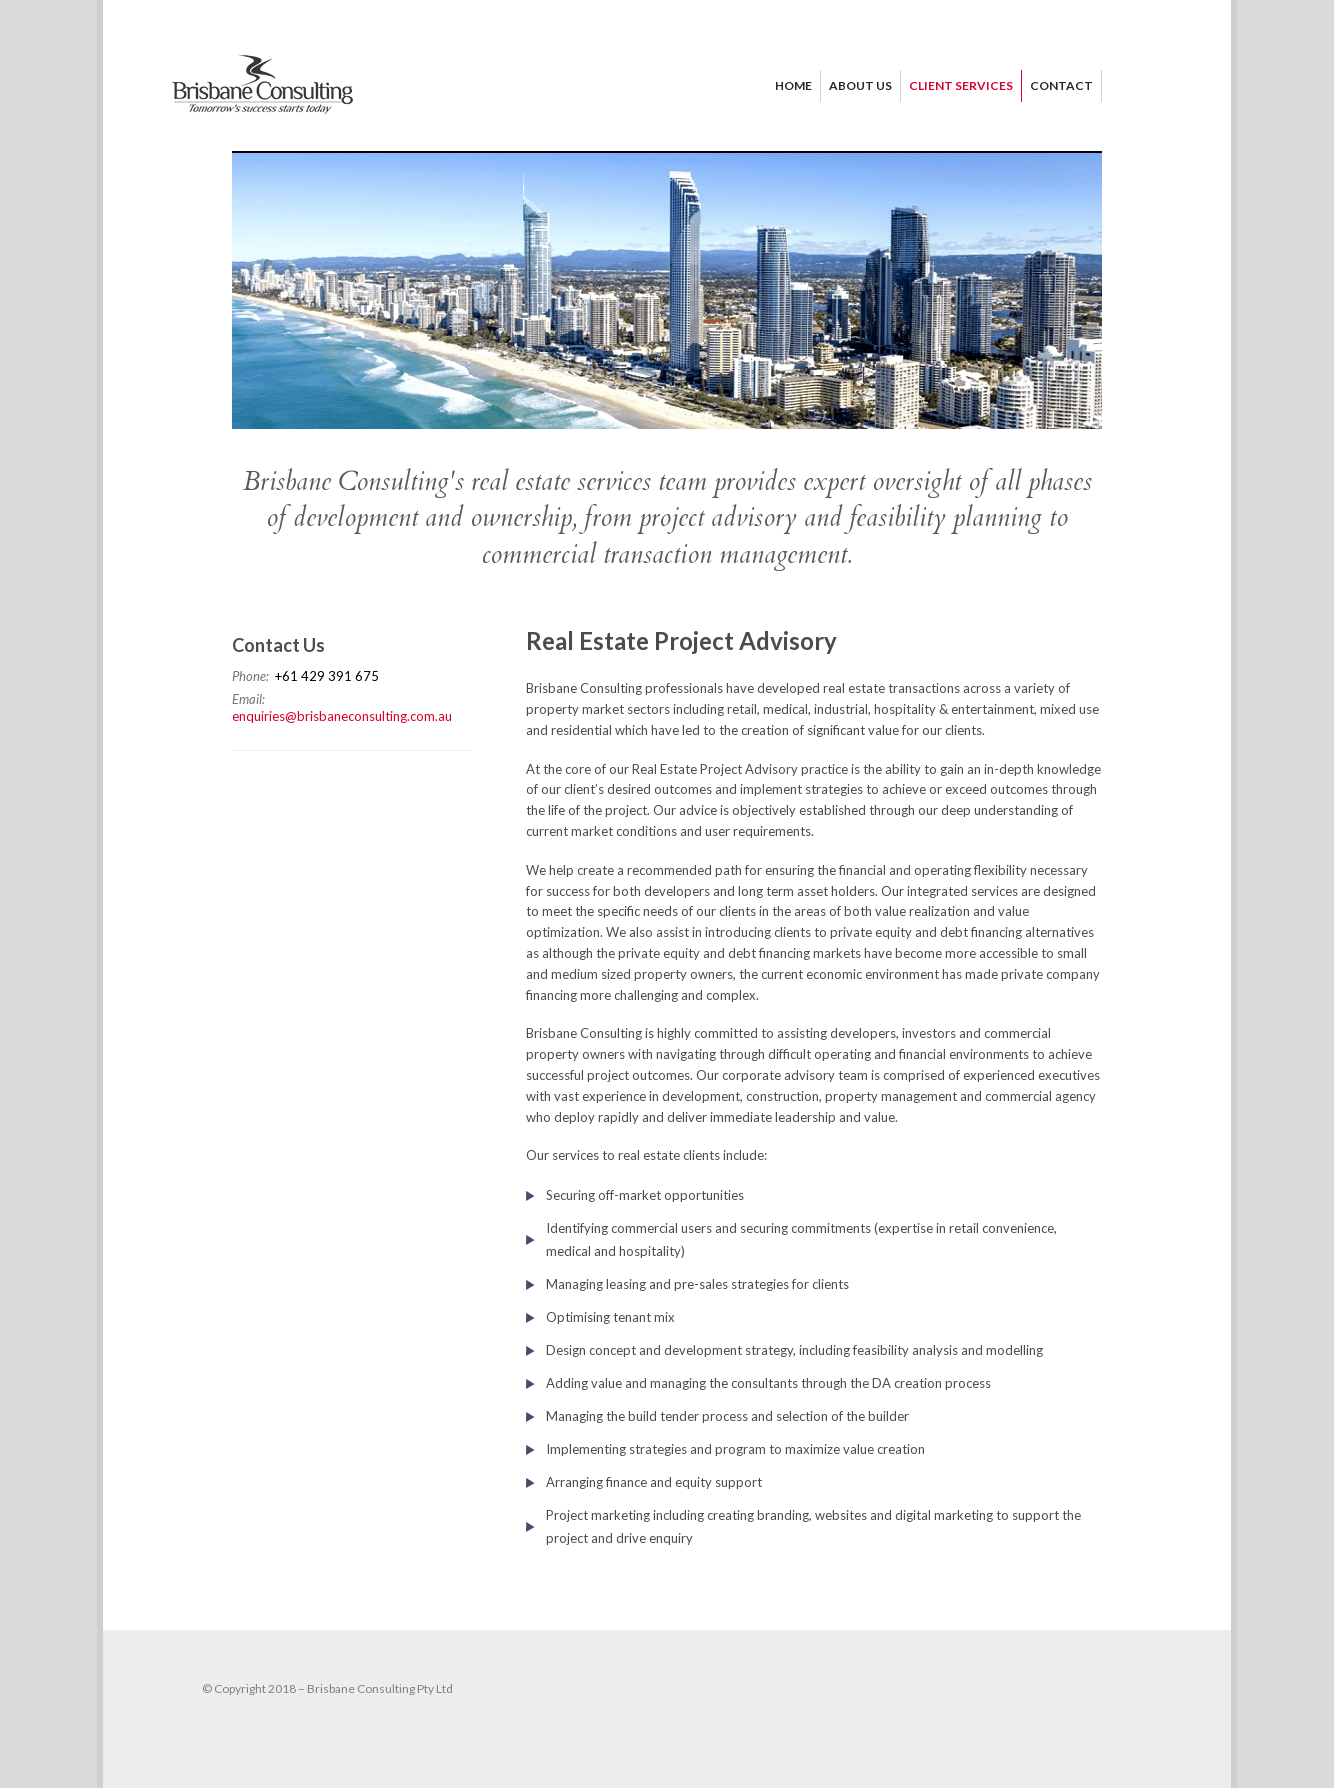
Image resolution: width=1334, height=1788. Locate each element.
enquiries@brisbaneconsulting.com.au (342, 716)
